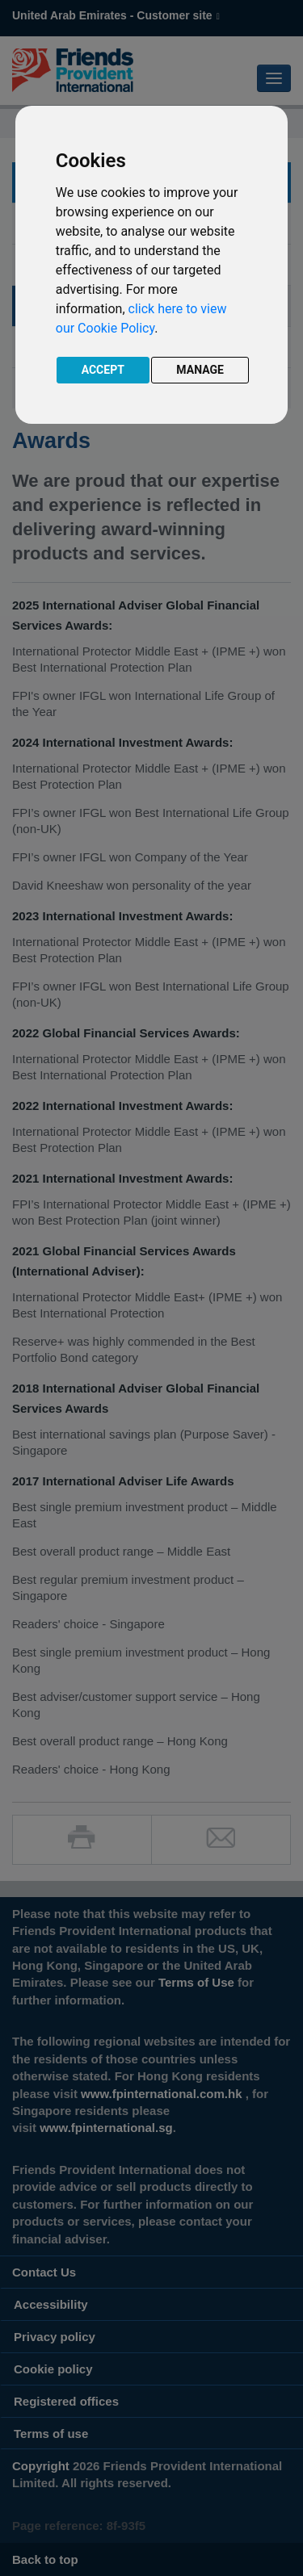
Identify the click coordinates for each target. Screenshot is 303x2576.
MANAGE (200, 369)
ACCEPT (103, 369)
